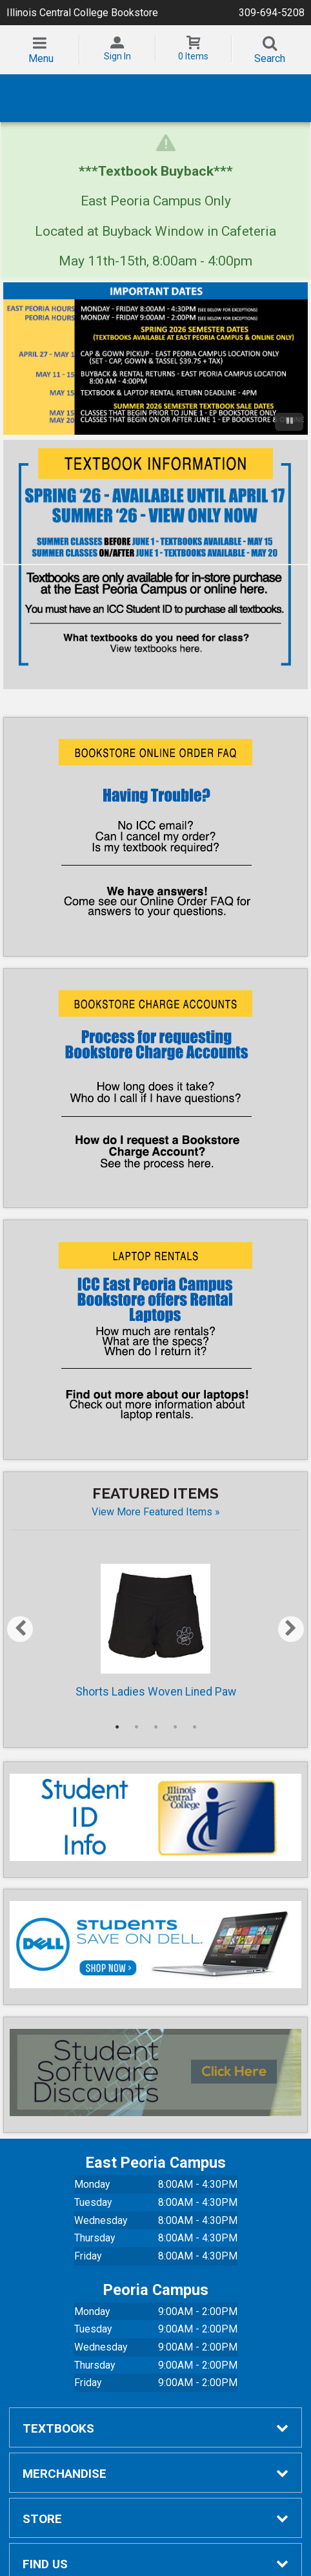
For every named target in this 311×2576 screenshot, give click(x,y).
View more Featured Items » (156, 1505)
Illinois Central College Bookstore (82, 12)
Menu (41, 58)
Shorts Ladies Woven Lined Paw (155, 1624)
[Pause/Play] (289, 415)
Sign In (117, 56)
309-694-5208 (272, 12)
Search (269, 58)
